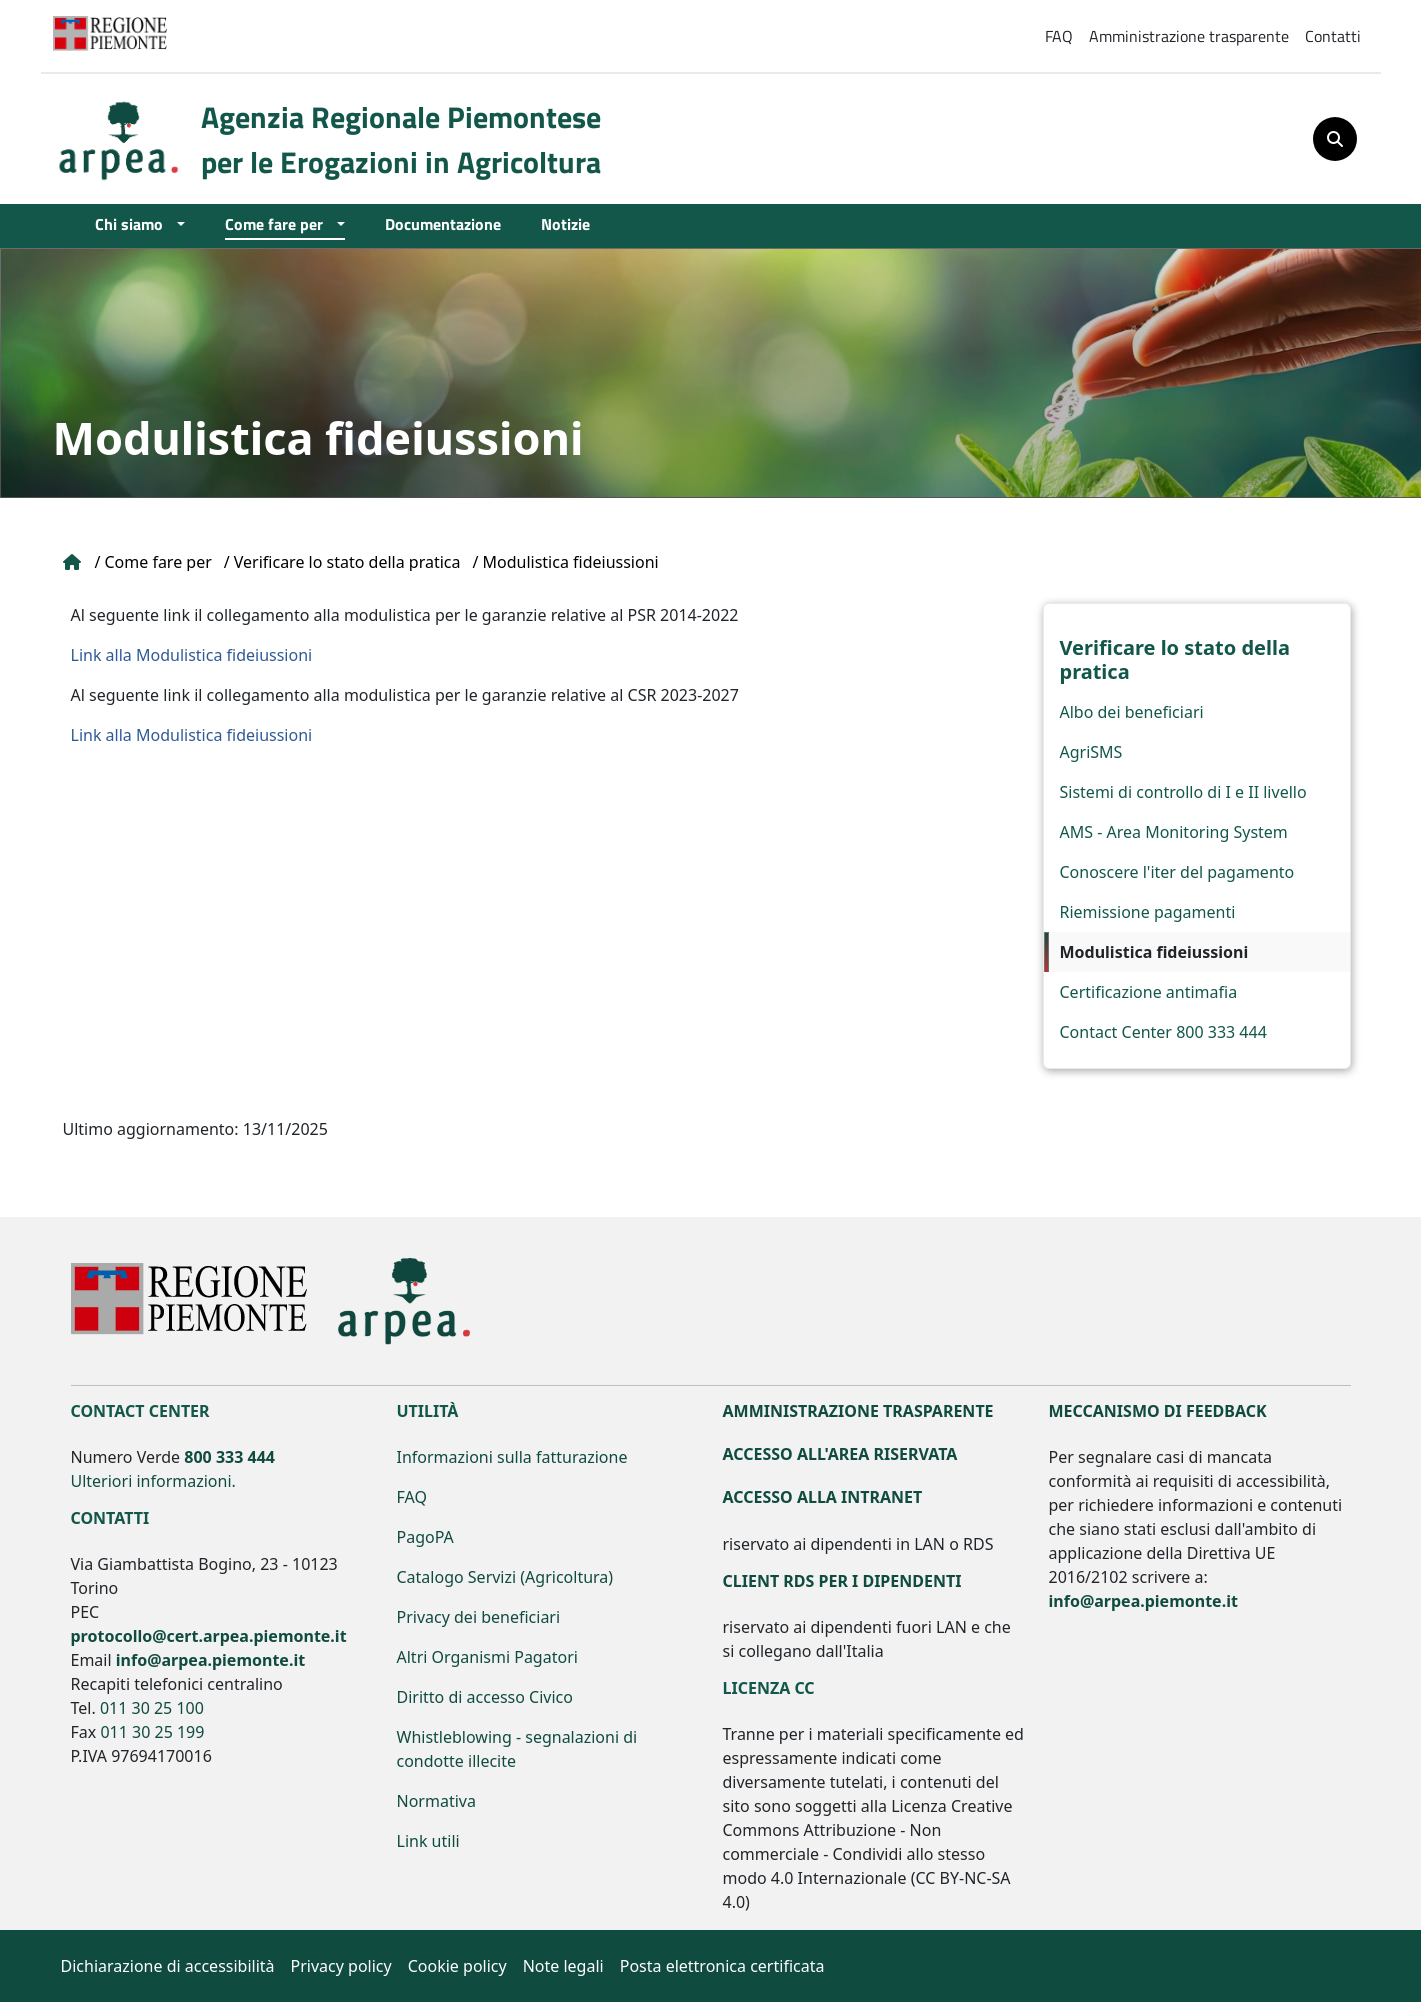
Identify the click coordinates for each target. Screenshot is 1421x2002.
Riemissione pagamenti (1148, 912)
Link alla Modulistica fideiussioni (192, 655)
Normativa (436, 1801)
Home (73, 562)
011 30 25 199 (152, 1732)
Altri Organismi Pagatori (487, 1657)
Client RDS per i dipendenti (842, 1581)
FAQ (1059, 36)
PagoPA (425, 1537)
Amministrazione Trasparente (858, 1411)
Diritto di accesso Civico (485, 1697)
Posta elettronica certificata (722, 1966)
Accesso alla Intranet (823, 1497)
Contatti (1333, 36)
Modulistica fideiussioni (1154, 952)
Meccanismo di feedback (1158, 1411)
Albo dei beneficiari (1132, 712)
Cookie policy (457, 1966)
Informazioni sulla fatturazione (512, 1457)
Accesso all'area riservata (840, 1454)
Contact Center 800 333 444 (1163, 1032)
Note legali (563, 1966)
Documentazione (443, 223)
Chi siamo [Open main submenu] (134, 223)
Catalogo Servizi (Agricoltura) (505, 1577)
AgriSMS (1091, 752)
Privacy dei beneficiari (479, 1617)
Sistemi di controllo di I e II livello (1183, 792)
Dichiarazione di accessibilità (168, 1966)
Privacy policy (341, 1966)
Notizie (565, 223)
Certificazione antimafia (1149, 992)
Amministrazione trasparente (1189, 36)
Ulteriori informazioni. (153, 1481)
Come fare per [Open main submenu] (279, 223)
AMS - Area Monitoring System (1174, 832)
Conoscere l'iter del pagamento (1177, 872)
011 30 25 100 (152, 1708)
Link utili (428, 1841)
